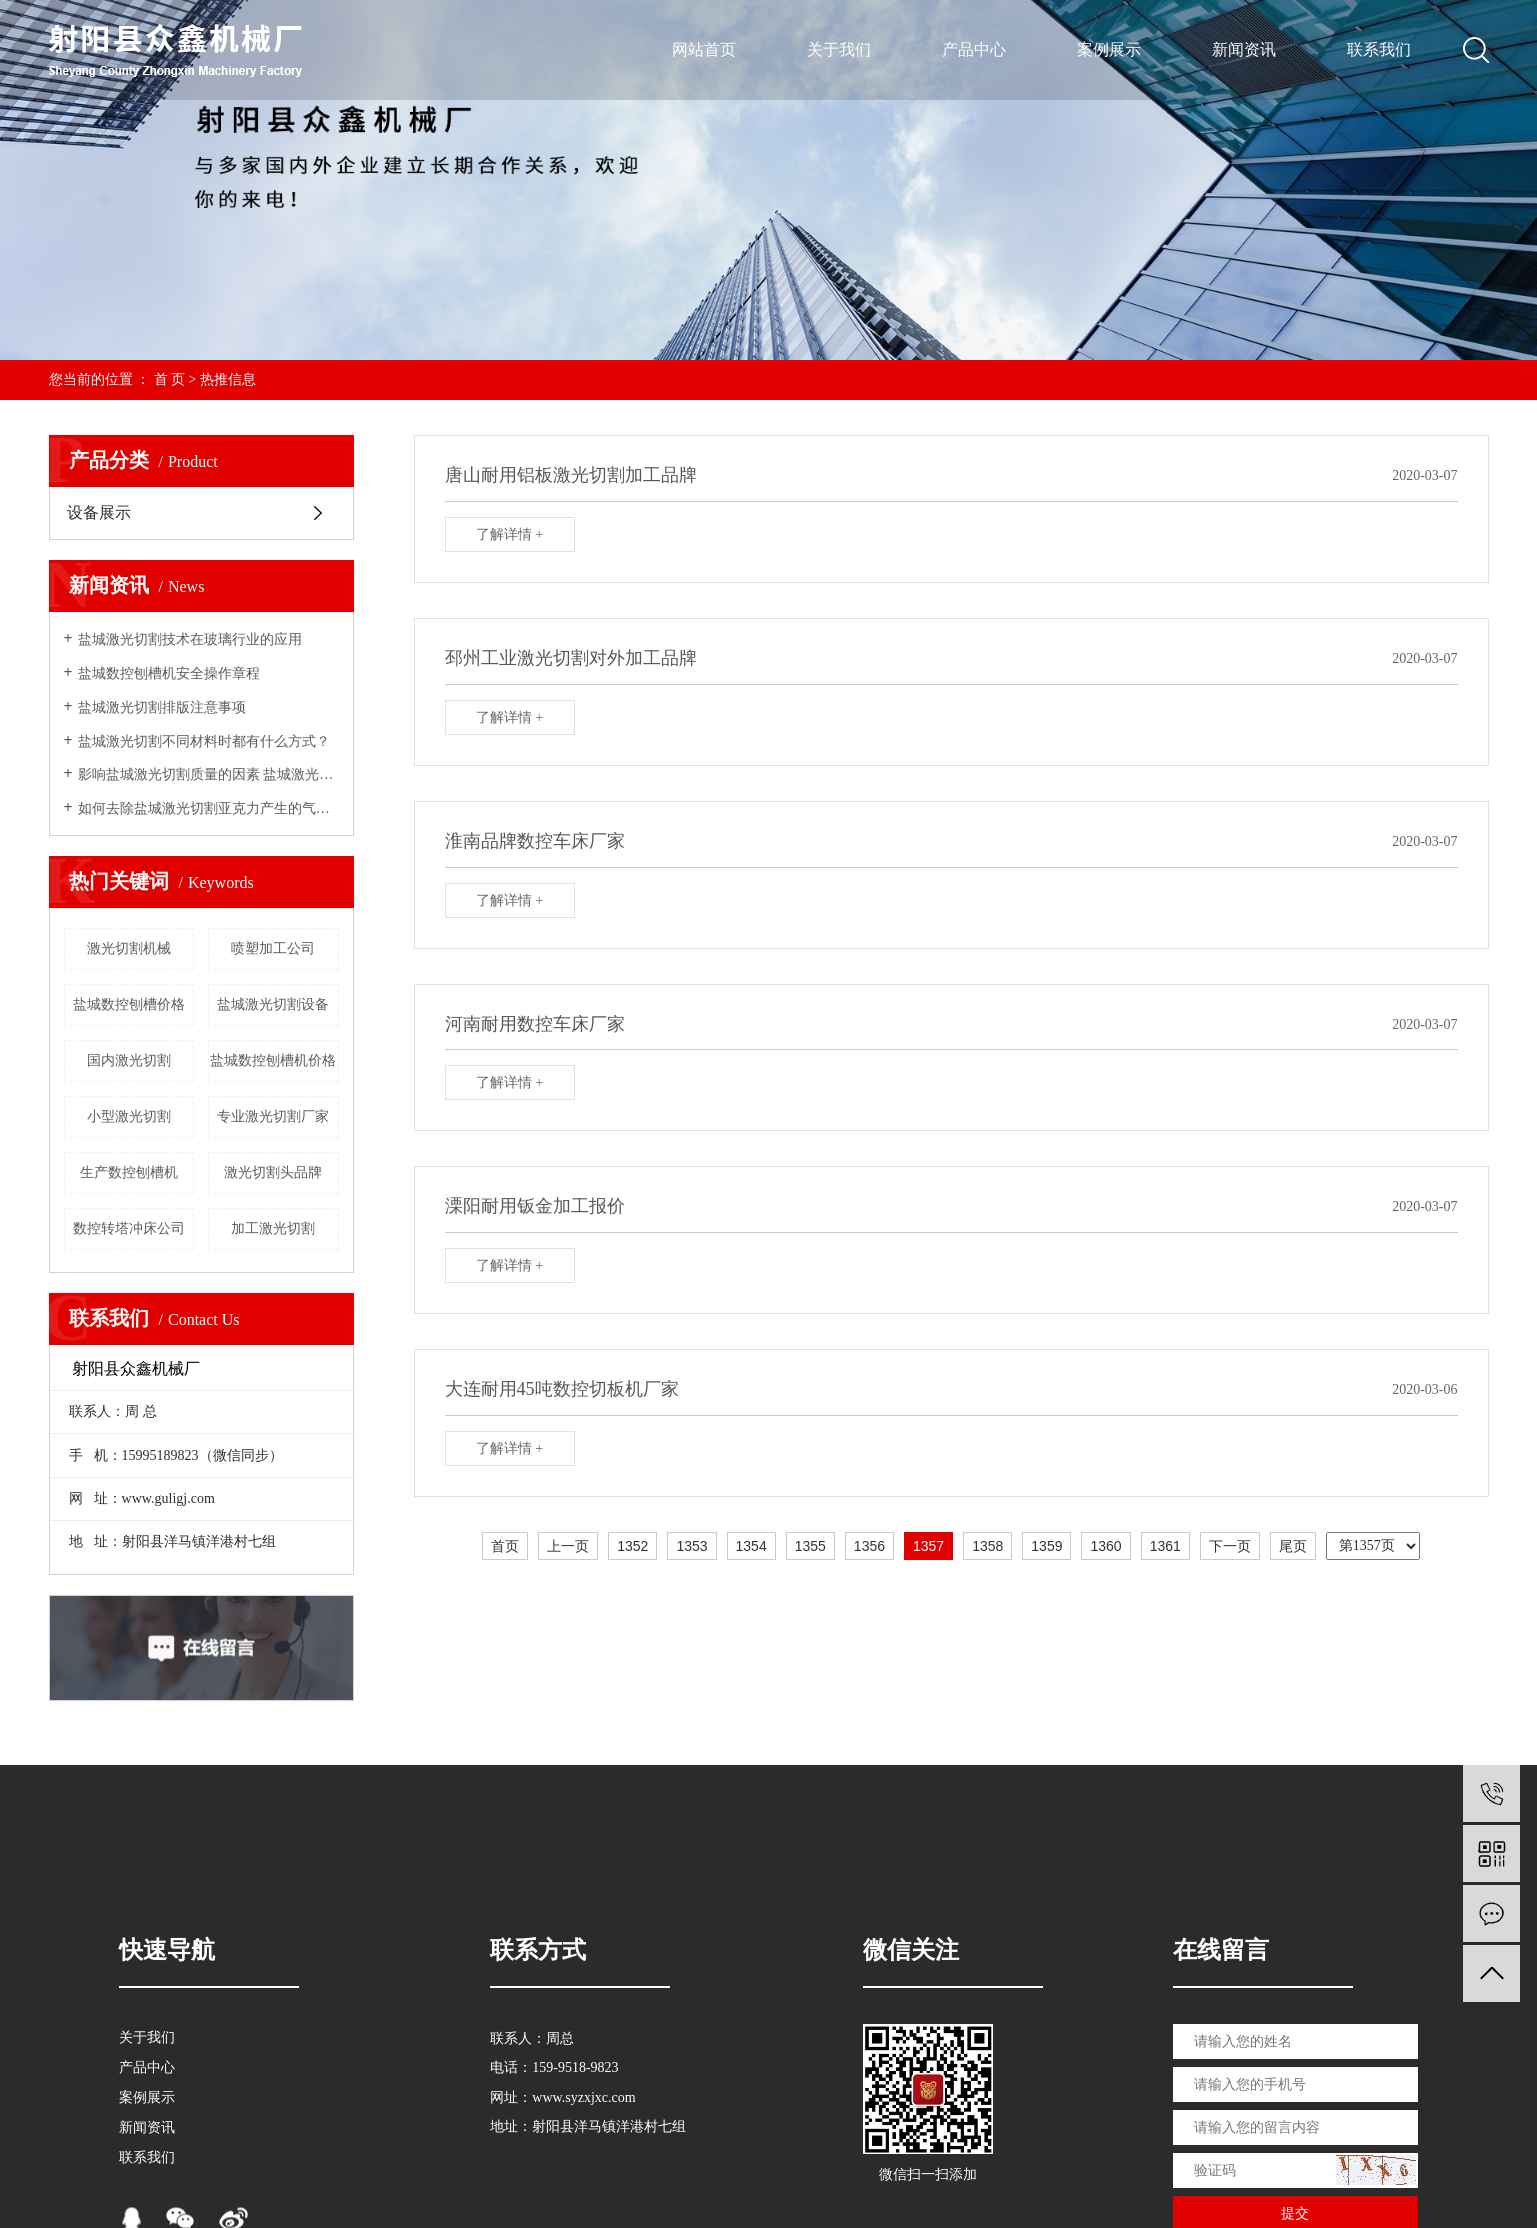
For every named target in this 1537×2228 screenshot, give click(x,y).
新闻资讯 (1244, 49)
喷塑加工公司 (273, 948)
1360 (1105, 1546)
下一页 (1230, 1546)
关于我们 (839, 49)
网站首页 (704, 49)
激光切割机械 (129, 948)
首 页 (170, 379)
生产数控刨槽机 (129, 1172)
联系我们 (1379, 49)
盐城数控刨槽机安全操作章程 (169, 673)
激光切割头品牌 (273, 1172)
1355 (810, 1546)
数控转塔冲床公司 (129, 1228)
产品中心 (974, 49)
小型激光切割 (129, 1116)
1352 (632, 1546)
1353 (691, 1546)
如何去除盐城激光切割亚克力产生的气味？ (208, 808)
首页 (505, 1546)
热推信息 (228, 379)
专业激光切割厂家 (273, 1116)
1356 (869, 1546)
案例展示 (1109, 49)
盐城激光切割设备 (273, 1004)
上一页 (568, 1546)
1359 (1046, 1546)
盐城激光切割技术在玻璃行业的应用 (190, 639)
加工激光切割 (273, 1228)
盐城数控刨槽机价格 (273, 1060)
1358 (987, 1546)
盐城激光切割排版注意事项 (162, 707)
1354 (751, 1546)
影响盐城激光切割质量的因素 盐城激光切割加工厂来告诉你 (208, 774)
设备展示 (99, 512)
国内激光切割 (129, 1060)
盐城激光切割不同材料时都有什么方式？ (204, 741)
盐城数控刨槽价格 (129, 1004)
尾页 (1293, 1546)
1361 (1165, 1546)
